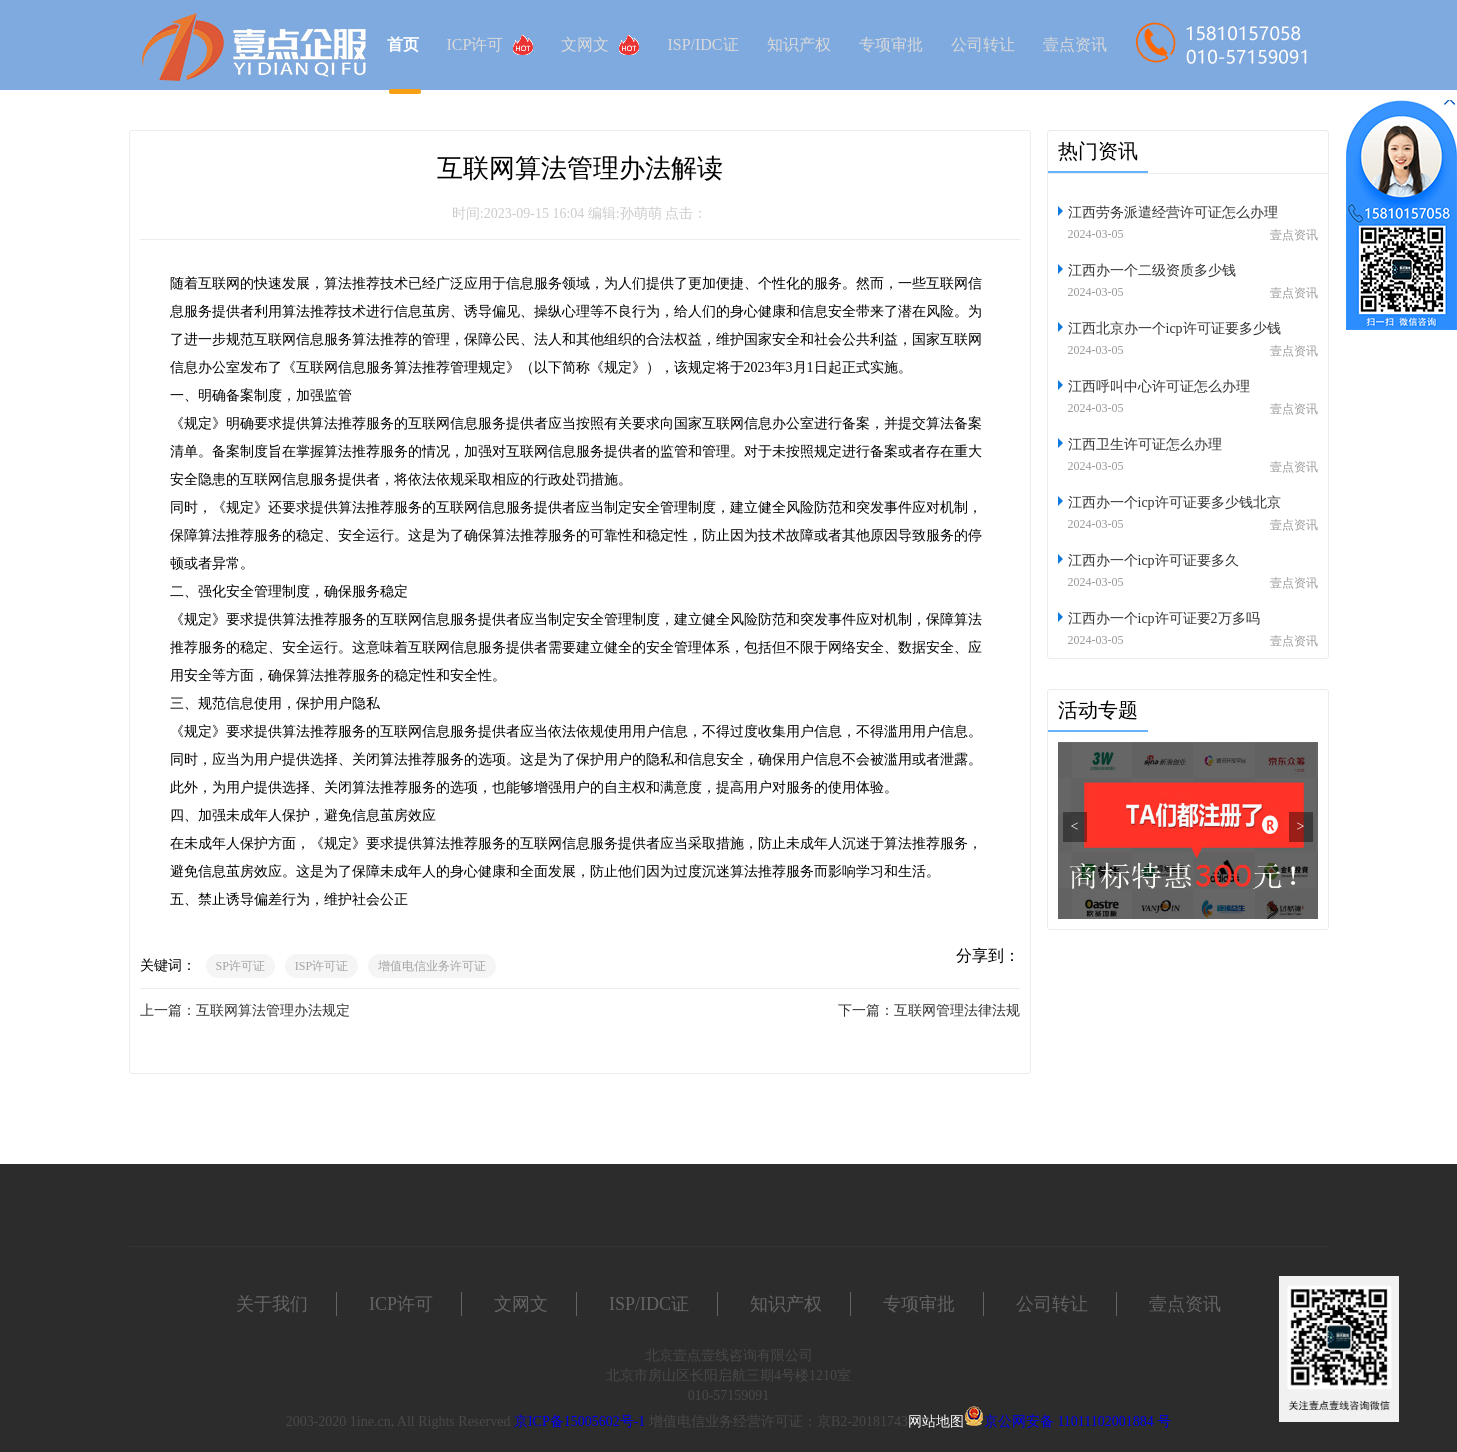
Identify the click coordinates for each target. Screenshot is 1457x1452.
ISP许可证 (321, 966)
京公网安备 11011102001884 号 (1077, 1421)
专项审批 (891, 44)
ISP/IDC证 (702, 44)
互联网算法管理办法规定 (273, 1010)
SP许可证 (240, 966)
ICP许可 (490, 45)
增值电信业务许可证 (432, 966)
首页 (403, 44)
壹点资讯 (1075, 44)
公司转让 (983, 44)
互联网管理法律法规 (957, 1010)
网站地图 (936, 1421)
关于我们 (272, 1304)
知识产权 (799, 44)
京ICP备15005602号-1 (579, 1421)
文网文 (600, 45)
